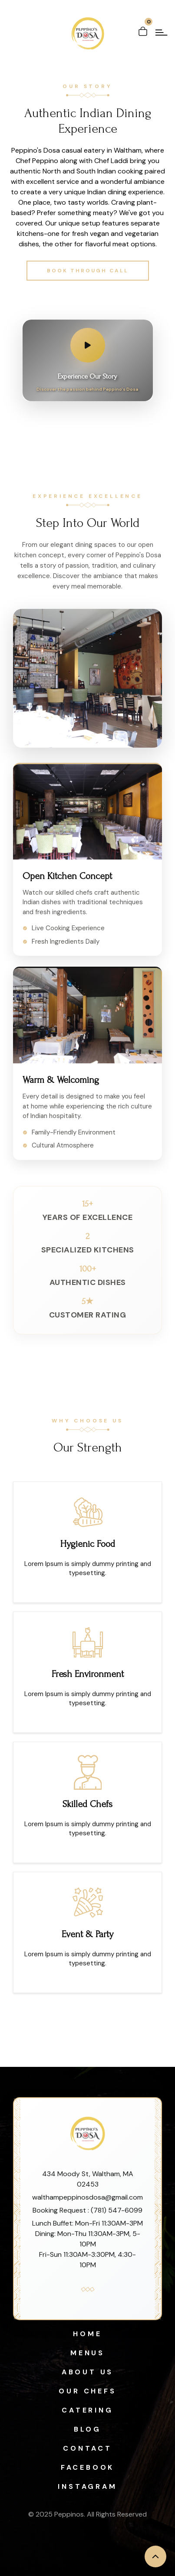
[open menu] (162, 32)
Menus (87, 2352)
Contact (87, 2448)
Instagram (87, 2486)
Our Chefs (87, 2391)
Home (87, 2333)
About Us (87, 2372)
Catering (87, 2410)
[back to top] (155, 2556)
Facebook (87, 2467)
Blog (87, 2429)
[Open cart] (143, 28)
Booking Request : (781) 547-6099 (87, 2210)
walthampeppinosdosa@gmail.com (87, 2197)
